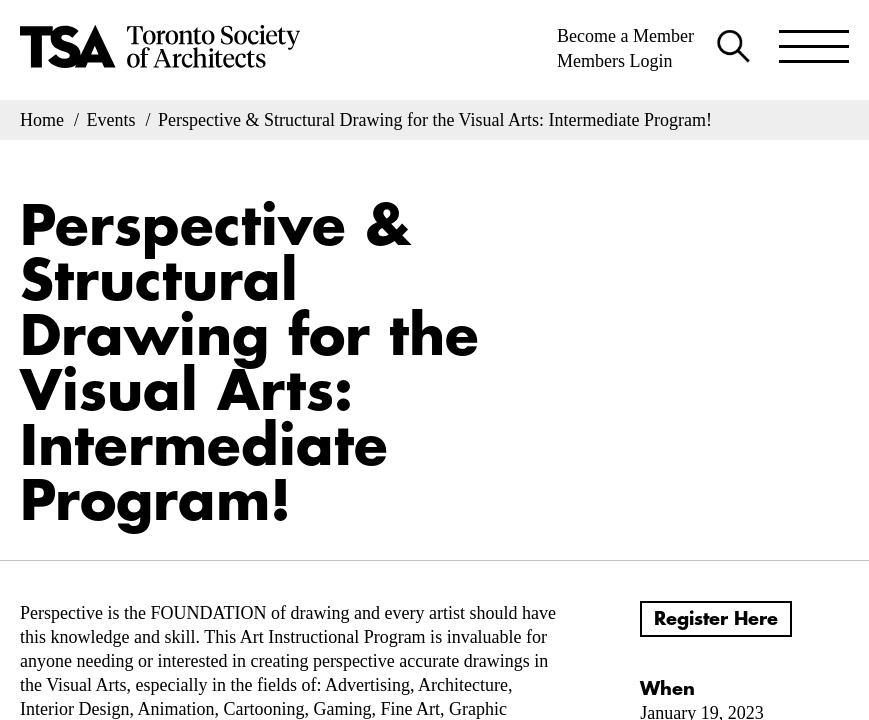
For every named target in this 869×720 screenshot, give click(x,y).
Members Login (614, 61)
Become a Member (625, 36)
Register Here (716, 619)
